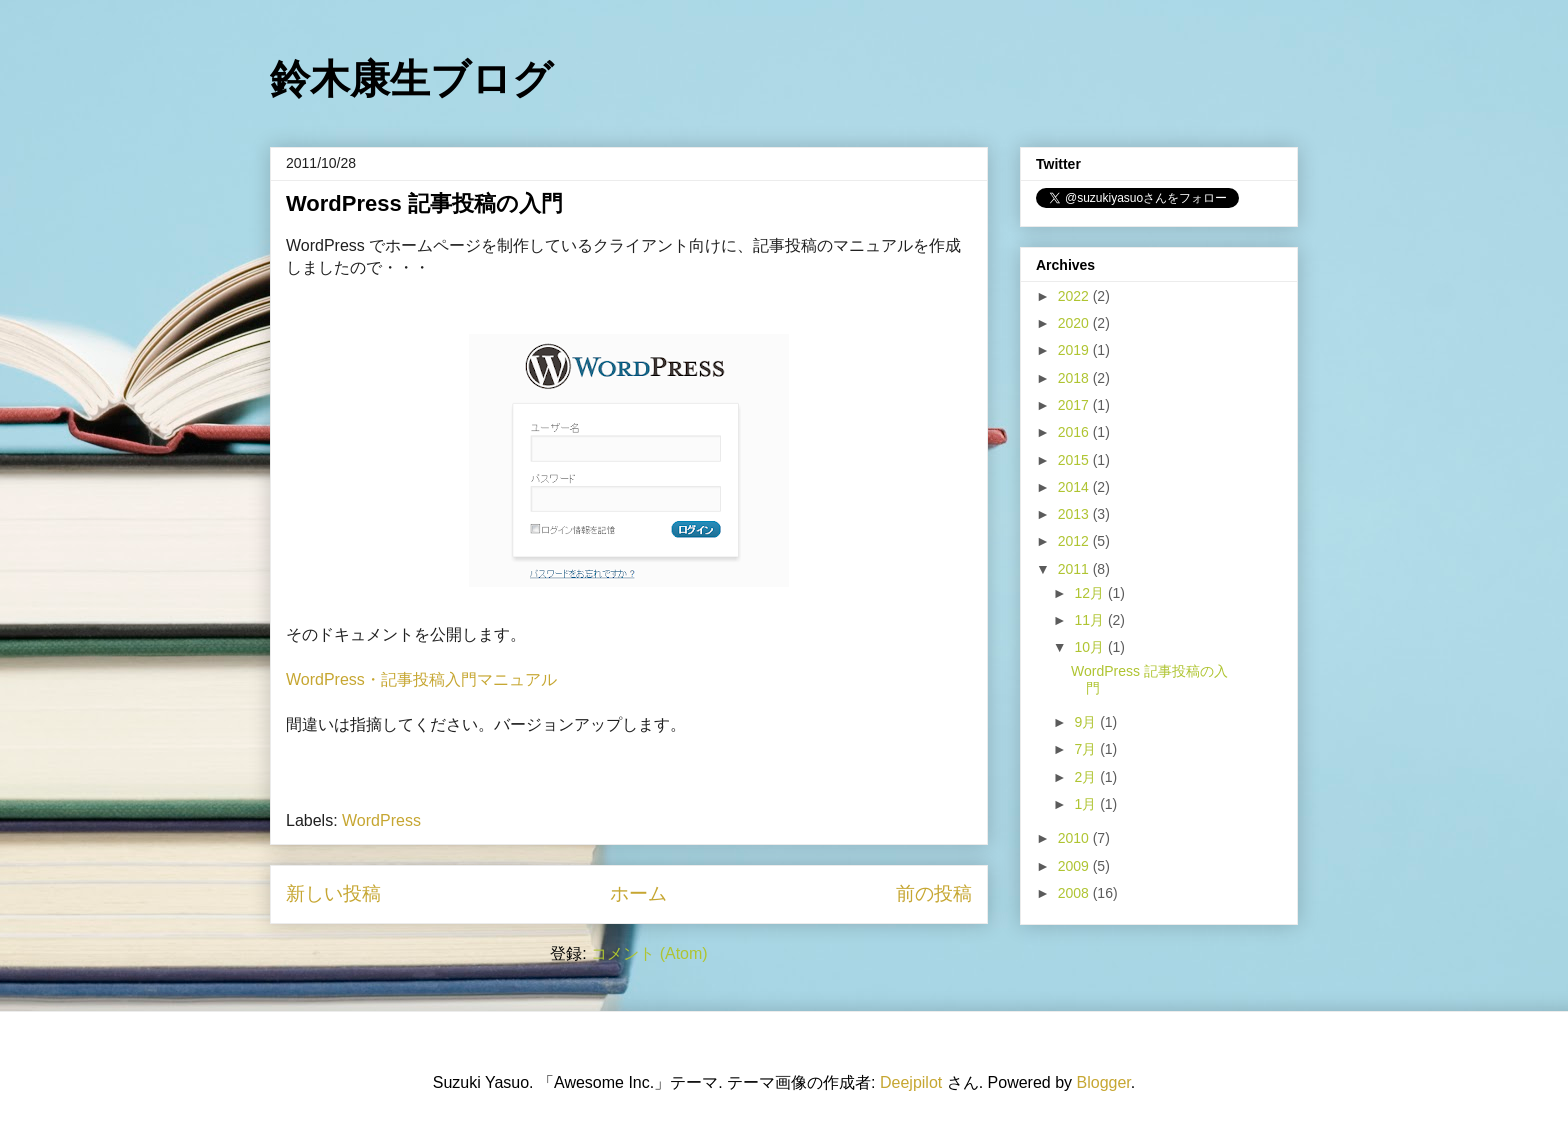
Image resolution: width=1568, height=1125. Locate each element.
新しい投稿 (333, 893)
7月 (1087, 749)
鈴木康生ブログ (411, 79)
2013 (1075, 514)
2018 (1075, 378)
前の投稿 (934, 893)
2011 (1075, 569)
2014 (1075, 487)
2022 (1075, 296)
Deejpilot (911, 1082)
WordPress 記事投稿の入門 (424, 203)
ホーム (638, 893)
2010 (1075, 838)
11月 (1090, 620)
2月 (1087, 777)
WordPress (381, 820)
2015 (1075, 460)
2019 (1075, 350)
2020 (1075, 323)
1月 (1087, 804)
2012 (1075, 541)
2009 (1075, 866)
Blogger (1104, 1082)
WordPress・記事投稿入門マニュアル (421, 679)
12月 (1090, 593)
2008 (1075, 893)
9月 (1087, 722)
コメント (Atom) (649, 953)
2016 (1075, 432)
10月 (1090, 647)
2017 (1075, 405)
